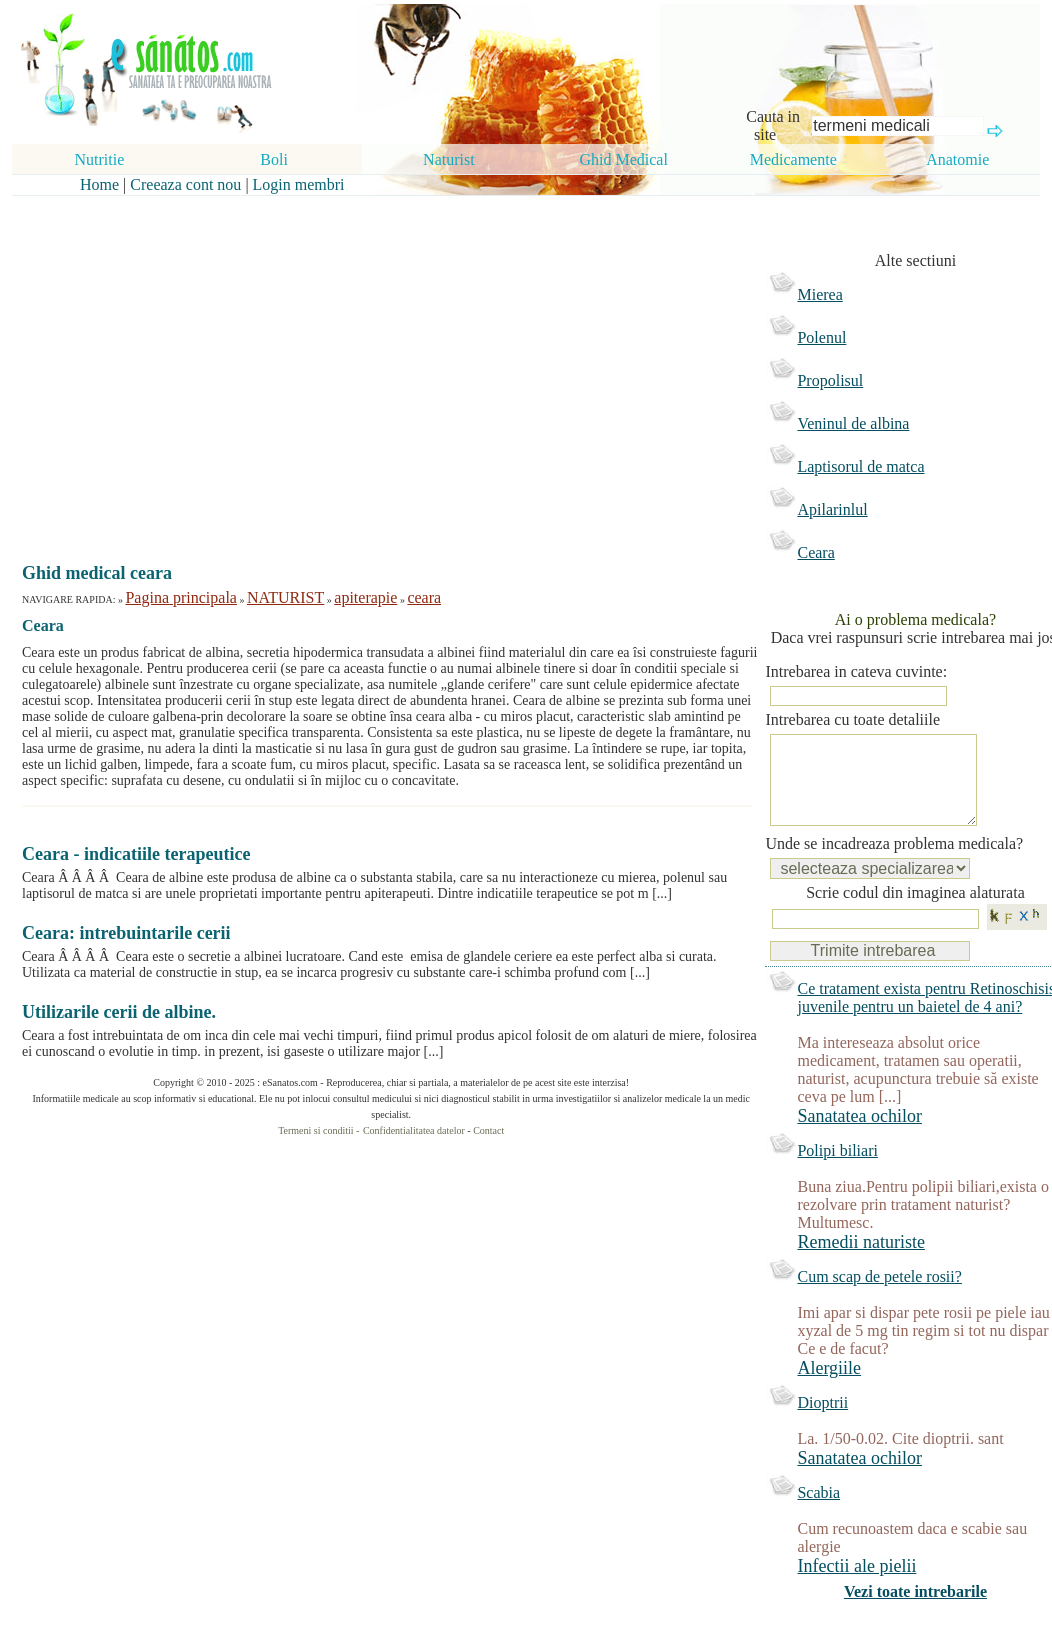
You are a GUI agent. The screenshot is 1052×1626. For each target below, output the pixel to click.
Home (99, 184)
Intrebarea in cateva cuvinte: (856, 671)
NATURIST (285, 597)
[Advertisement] (377, 362)
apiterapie (365, 597)
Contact (488, 1130)
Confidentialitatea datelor (414, 1130)
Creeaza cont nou (185, 184)
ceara (424, 597)
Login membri (299, 184)
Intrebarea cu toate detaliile (852, 719)
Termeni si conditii (315, 1130)
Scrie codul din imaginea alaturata (915, 912)
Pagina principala (181, 597)
